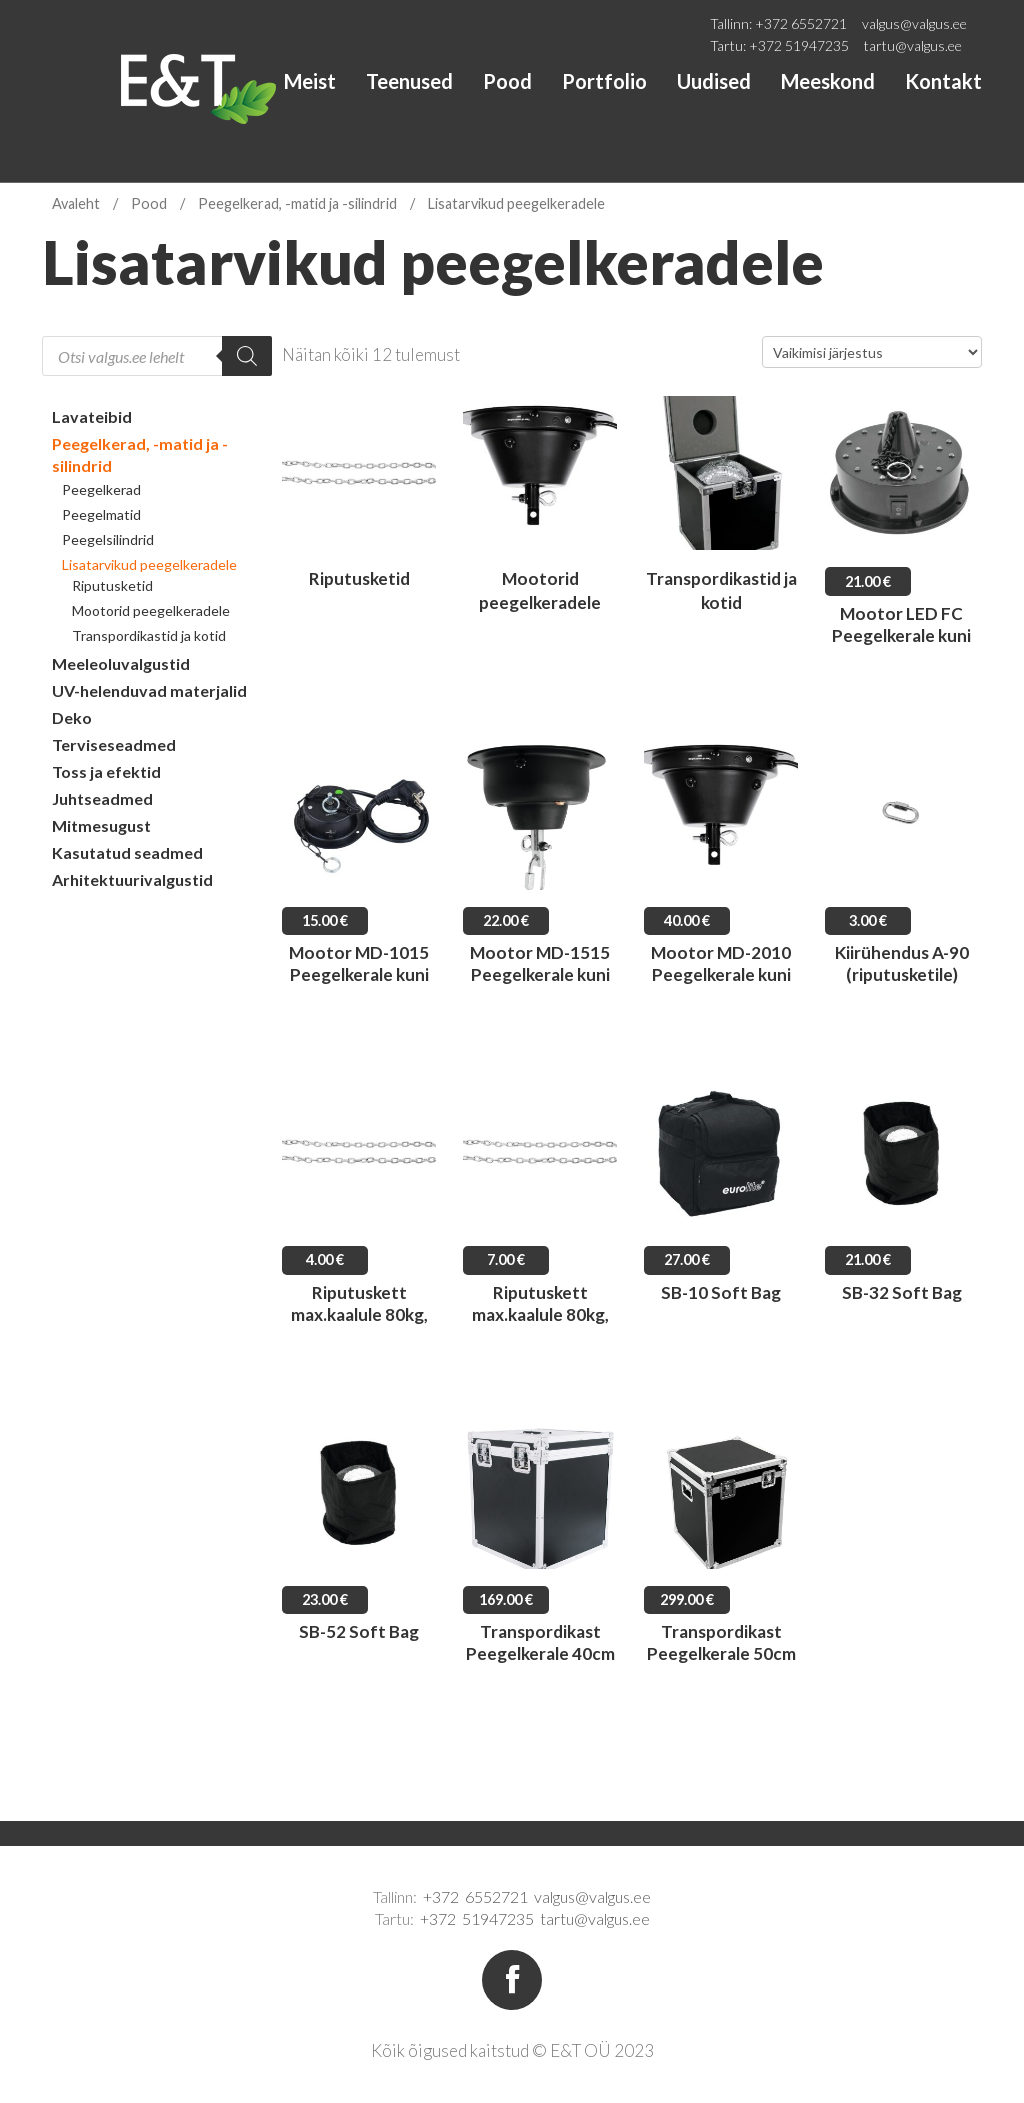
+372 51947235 (799, 45)
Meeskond (828, 81)
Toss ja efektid (106, 771)
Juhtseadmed (102, 798)
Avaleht (76, 203)
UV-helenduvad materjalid (149, 690)
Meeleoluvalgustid (121, 663)
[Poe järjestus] (872, 352)
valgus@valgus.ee (914, 23)
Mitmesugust (101, 825)
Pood (507, 81)
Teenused (409, 81)
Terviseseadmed (114, 744)
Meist (310, 81)
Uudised (714, 81)
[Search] (247, 356)
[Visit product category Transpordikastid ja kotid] (721, 508)
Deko (72, 717)
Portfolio (604, 81)
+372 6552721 (801, 23)
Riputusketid (112, 585)
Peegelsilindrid (108, 539)
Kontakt (943, 81)
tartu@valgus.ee (913, 45)
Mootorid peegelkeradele (151, 610)
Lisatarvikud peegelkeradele (149, 564)
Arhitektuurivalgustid (132, 879)
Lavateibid (92, 416)
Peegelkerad (101, 489)
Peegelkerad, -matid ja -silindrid (297, 203)
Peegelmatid (101, 514)
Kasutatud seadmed (127, 852)
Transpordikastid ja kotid (149, 635)
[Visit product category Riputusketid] (359, 508)
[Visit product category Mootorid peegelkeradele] (540, 508)
